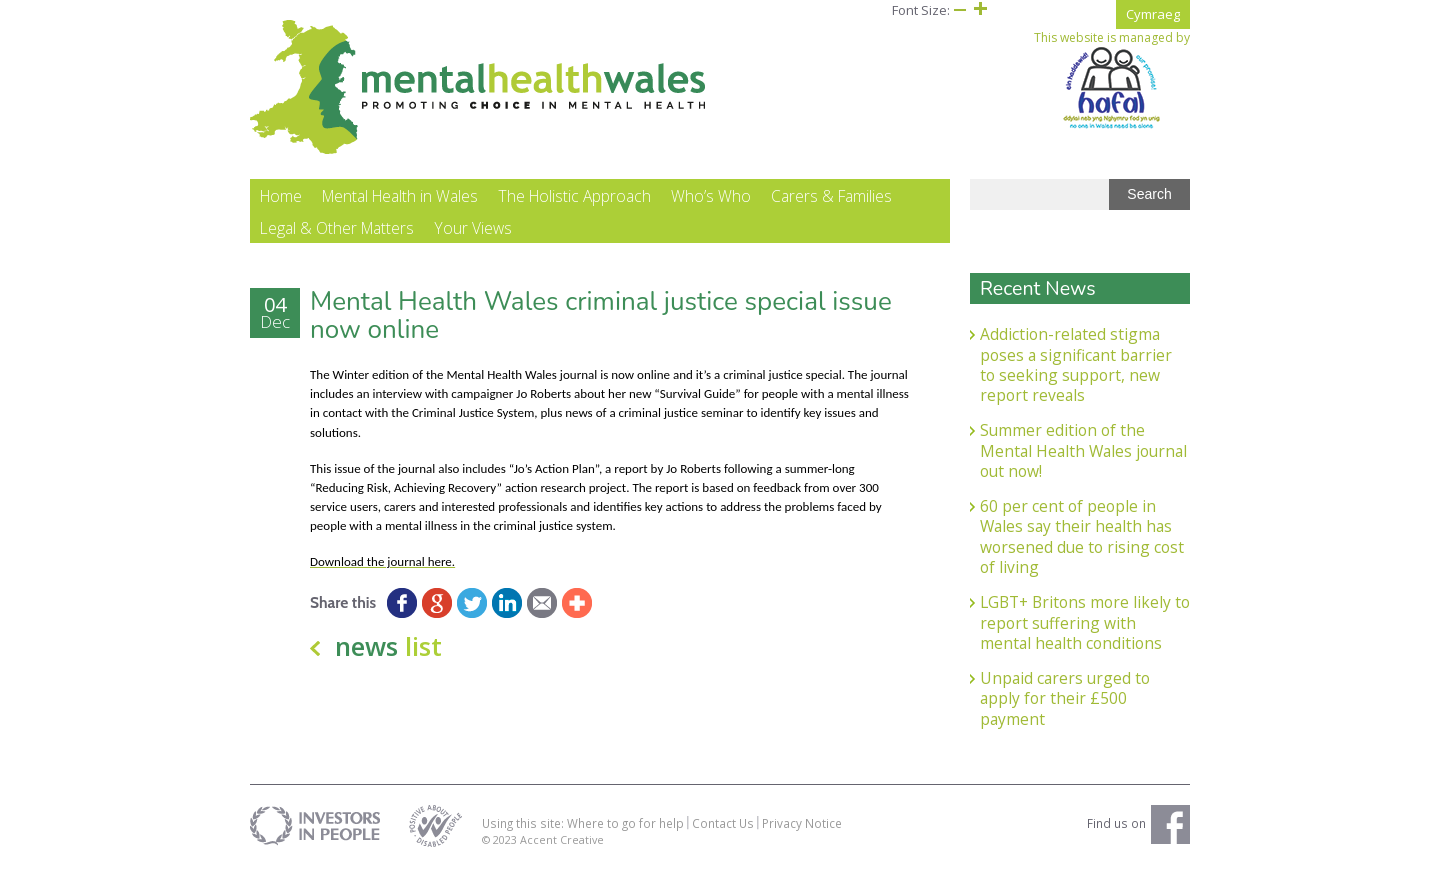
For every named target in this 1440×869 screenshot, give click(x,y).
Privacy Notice (802, 823)
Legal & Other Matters (337, 228)
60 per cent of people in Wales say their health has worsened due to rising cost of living (1082, 536)
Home (281, 196)
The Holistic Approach (574, 196)
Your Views (473, 228)
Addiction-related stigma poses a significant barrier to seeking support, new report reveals (1076, 364)
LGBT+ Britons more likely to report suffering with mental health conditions (1085, 622)
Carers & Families (831, 196)
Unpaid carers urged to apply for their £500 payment (1065, 698)
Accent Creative (562, 839)
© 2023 (501, 839)
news (388, 646)
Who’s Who (711, 196)
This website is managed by (1112, 80)
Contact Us (723, 823)
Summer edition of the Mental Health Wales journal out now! (1083, 450)
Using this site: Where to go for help (583, 823)
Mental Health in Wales (400, 196)
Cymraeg (1153, 14)
